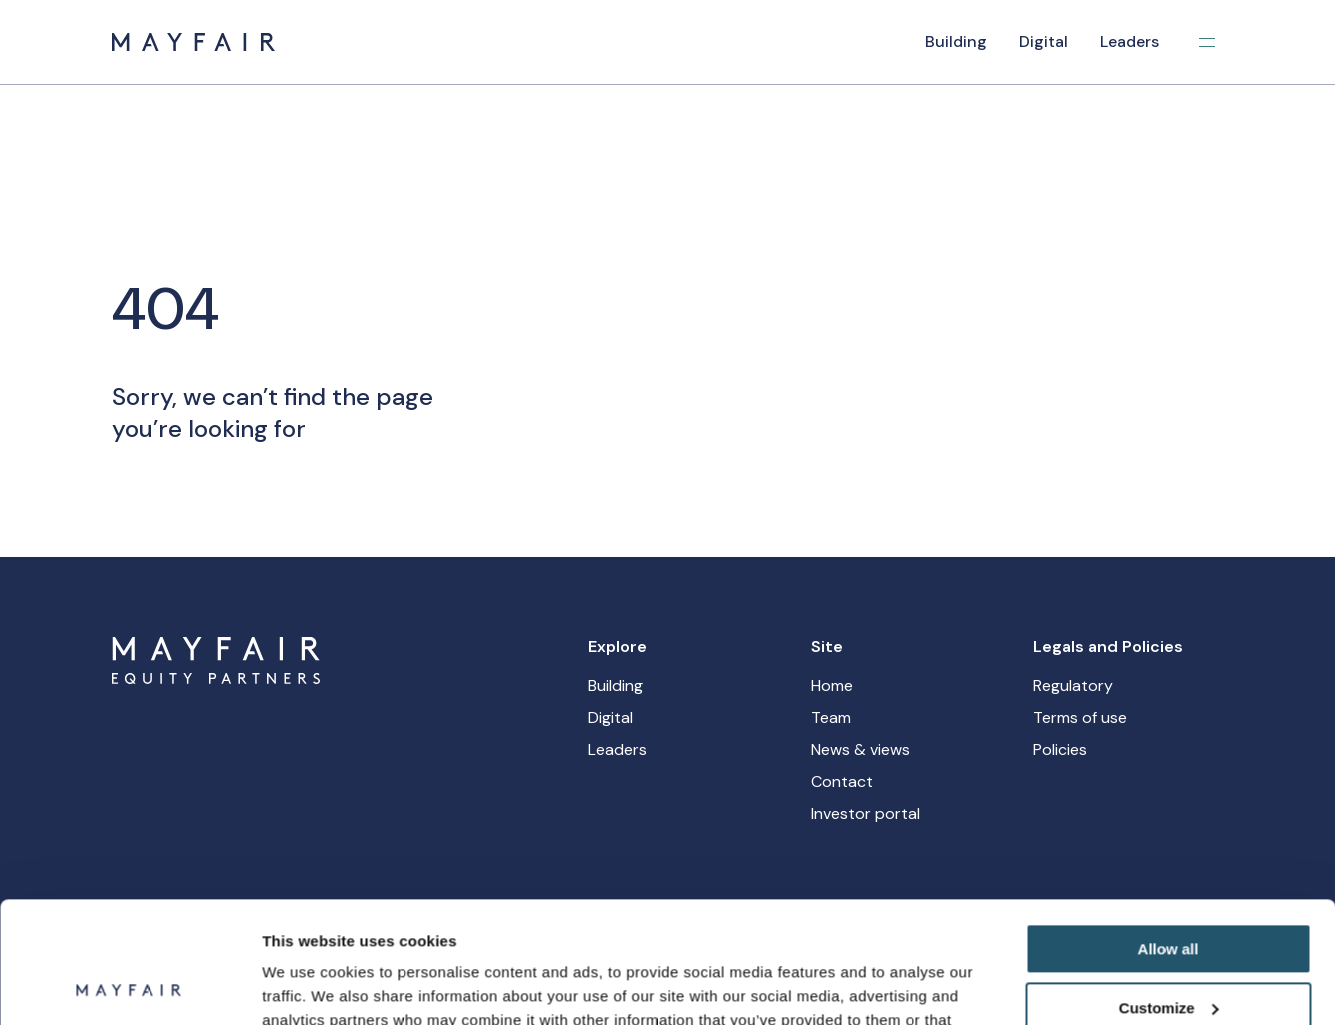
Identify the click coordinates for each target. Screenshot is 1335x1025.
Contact (842, 781)
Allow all (1168, 835)
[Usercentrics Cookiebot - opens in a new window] (129, 986)
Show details (308, 985)
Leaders (1129, 41)
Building (956, 41)
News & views (860, 749)
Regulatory (1073, 685)
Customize (1169, 893)
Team (831, 717)
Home (832, 685)
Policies (1060, 749)
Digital (1043, 41)
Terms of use (1080, 717)
